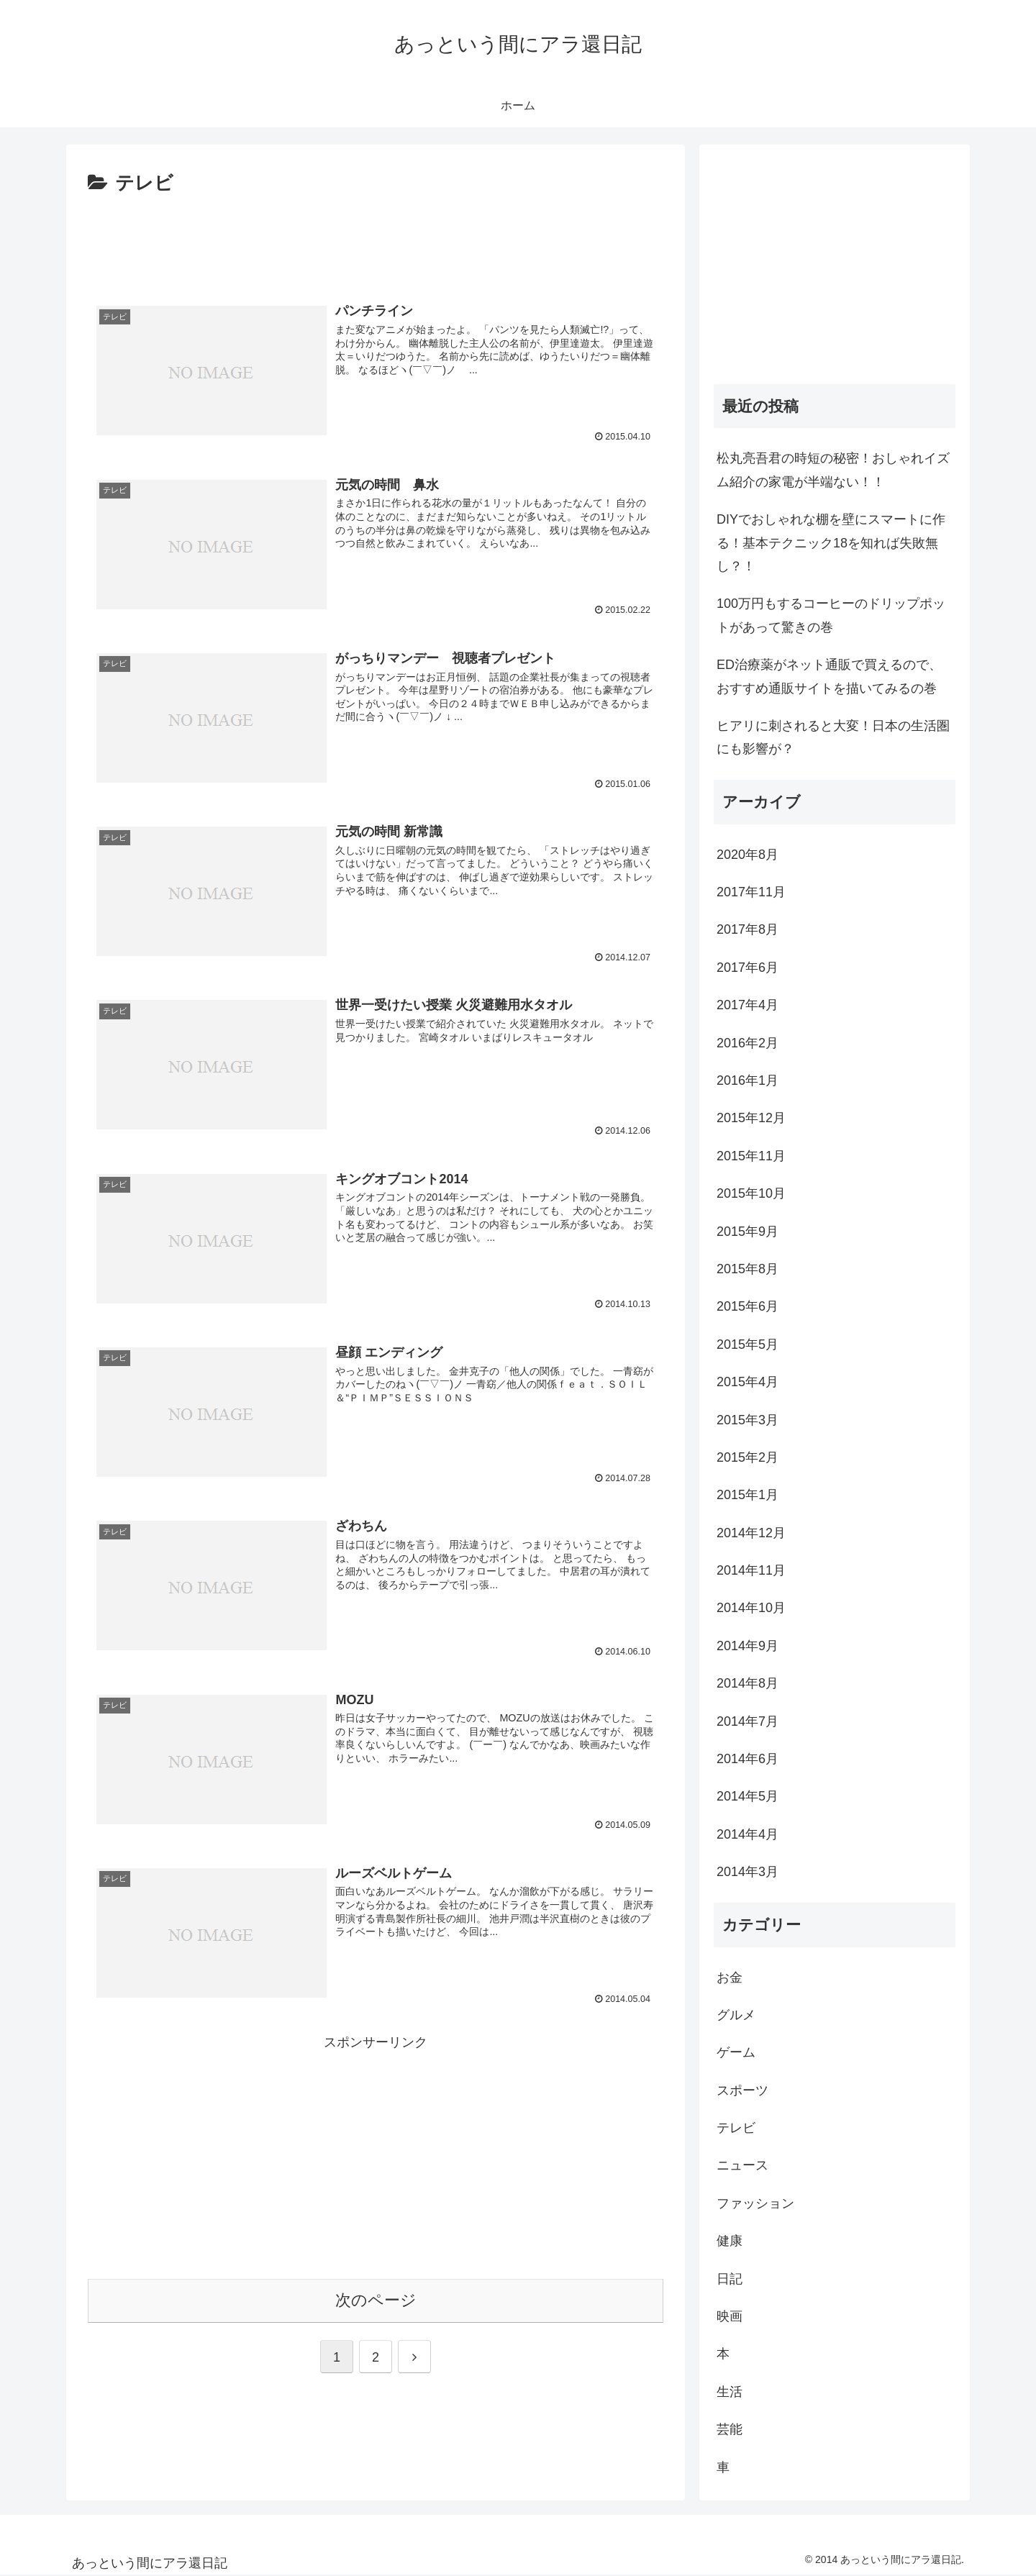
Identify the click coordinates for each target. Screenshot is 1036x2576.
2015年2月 (747, 1457)
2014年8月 (747, 1683)
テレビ (736, 2128)
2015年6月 (747, 1306)
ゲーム (736, 2052)
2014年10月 (751, 1608)
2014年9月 (747, 1646)
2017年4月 (747, 1005)
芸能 (729, 2429)
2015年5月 (747, 1344)
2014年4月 (747, 1834)
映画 (729, 2316)
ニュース (742, 2165)
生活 (729, 2392)
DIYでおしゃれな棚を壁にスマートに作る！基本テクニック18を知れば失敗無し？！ (831, 542)
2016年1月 (747, 1080)
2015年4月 (747, 1382)
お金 (729, 1977)
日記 (729, 2279)
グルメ (736, 2015)
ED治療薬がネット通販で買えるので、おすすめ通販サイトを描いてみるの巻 (829, 676)
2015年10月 (751, 1193)
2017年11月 (751, 892)
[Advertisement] (375, 239)
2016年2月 (747, 1043)
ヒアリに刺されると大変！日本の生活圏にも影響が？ (833, 737)
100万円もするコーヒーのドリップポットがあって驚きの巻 (831, 615)
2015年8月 (747, 1269)
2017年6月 (747, 967)
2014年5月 (747, 1796)
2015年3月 (747, 1420)
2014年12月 (751, 1533)
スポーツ (742, 2090)
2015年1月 (747, 1495)
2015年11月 (751, 1156)
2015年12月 (751, 1118)
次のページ (376, 2301)
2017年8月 (747, 929)
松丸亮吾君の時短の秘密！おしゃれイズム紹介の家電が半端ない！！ (833, 469)
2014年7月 (747, 1721)
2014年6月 (747, 1759)
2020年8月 (747, 854)
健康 (729, 2241)
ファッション (755, 2203)
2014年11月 (751, 1570)
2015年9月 (747, 1231)
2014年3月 (747, 1872)
